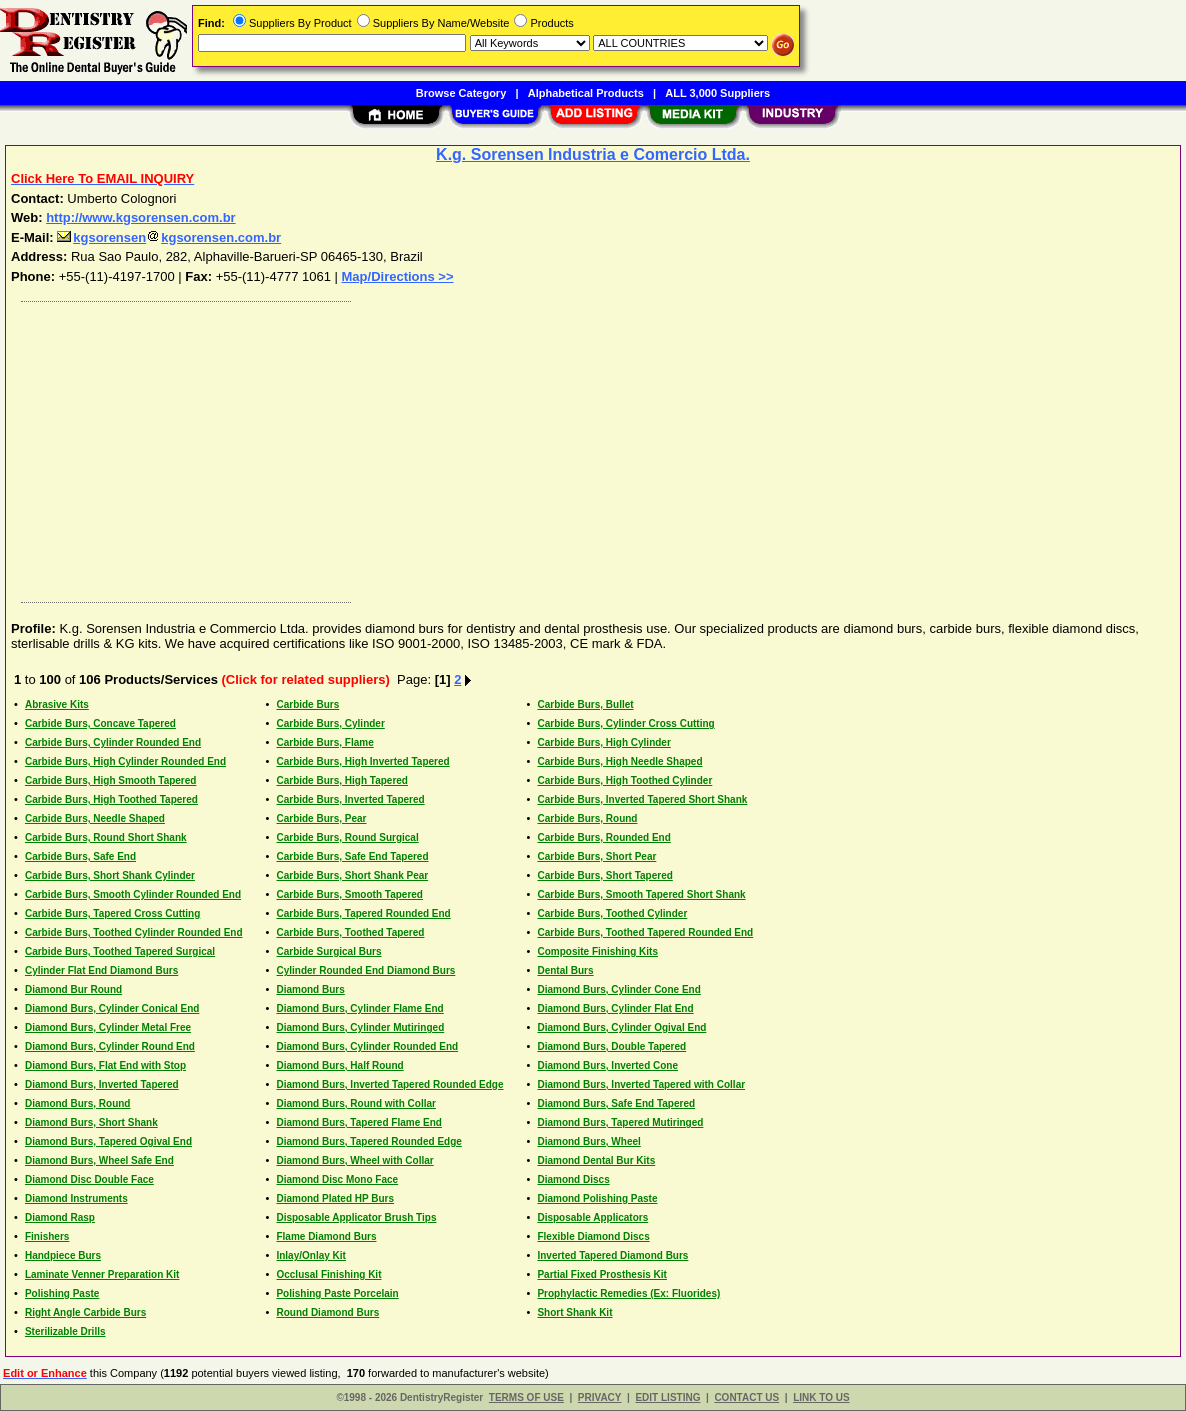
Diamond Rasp (60, 1217)
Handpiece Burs (63, 1255)
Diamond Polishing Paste (597, 1198)
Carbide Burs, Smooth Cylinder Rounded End (133, 894)
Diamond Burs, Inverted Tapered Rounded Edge (389, 1084)
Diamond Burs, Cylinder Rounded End (367, 1046)
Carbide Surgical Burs (328, 951)
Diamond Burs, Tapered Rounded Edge (368, 1141)
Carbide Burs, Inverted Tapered (350, 799)
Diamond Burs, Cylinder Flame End (359, 1008)
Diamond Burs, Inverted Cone (607, 1065)
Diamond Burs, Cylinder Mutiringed (360, 1027)
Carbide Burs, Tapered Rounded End (363, 913)
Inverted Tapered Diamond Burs (612, 1255)
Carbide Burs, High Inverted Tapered (362, 761)
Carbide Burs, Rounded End (603, 837)
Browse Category (461, 93)
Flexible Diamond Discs (593, 1236)
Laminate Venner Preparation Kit (102, 1274)
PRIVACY (600, 1397)
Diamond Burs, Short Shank (91, 1122)
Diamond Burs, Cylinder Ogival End (621, 1027)
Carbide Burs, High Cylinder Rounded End (125, 761)
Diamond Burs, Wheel (588, 1141)
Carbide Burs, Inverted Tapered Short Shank (642, 799)
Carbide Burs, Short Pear (596, 856)
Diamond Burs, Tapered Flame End (358, 1122)
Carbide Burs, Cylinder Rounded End (113, 742)
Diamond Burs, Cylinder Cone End (618, 989)
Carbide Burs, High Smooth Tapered (111, 780)
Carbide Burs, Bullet (585, 704)
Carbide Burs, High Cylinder (603, 742)
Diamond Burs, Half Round (339, 1065)
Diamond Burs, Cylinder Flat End (615, 1008)
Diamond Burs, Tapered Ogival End (108, 1141)
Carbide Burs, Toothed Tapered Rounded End (645, 932)
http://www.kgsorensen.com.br (140, 217)
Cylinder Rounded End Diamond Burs (365, 970)
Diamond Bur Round (73, 989)
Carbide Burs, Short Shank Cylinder (110, 875)
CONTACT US (746, 1397)
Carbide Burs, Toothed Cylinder (612, 913)
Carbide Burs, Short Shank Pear (352, 875)
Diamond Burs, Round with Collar (355, 1103)
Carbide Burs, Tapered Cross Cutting (112, 913)
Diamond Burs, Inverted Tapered (102, 1084)
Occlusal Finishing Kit (328, 1274)
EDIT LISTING (667, 1397)
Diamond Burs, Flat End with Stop (105, 1065)
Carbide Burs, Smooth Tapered (349, 894)
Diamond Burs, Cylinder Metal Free (108, 1027)
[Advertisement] (594, 447)
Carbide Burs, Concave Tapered (100, 723)
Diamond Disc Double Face (89, 1179)
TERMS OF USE (526, 1397)
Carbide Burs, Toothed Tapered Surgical (120, 951)
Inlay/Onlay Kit (310, 1255)
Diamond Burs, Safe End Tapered (616, 1103)
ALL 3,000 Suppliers (717, 93)
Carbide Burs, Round (587, 818)
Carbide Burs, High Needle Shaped (619, 761)
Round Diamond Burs (327, 1312)
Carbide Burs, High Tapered (342, 780)
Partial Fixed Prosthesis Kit (602, 1274)
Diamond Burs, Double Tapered (611, 1046)
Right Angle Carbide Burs (85, 1312)
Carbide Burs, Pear (321, 818)
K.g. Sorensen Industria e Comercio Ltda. (593, 154)
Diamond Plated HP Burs (335, 1198)
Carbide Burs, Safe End (80, 856)
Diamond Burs (310, 989)
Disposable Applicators (592, 1217)
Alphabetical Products (586, 93)
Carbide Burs (307, 704)
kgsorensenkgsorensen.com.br (169, 237)
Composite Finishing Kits (597, 951)
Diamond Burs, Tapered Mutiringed (620, 1122)
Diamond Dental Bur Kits (596, 1160)
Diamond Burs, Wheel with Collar (354, 1160)
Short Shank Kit (574, 1312)
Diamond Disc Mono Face (337, 1179)
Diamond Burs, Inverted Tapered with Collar (641, 1084)
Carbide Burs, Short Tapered (604, 875)
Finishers (47, 1236)
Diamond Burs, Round (78, 1103)
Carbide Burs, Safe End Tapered (352, 856)
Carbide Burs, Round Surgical (347, 837)
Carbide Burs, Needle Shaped (95, 818)
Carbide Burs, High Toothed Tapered (111, 799)
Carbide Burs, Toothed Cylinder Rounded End (134, 932)
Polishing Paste (62, 1293)
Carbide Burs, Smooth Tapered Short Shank (641, 894)
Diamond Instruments (76, 1198)
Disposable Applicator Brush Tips (356, 1217)
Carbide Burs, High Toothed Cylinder (624, 780)
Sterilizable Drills (65, 1331)
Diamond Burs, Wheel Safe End (99, 1160)
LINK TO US (821, 1397)
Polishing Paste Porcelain (337, 1293)
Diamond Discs (573, 1179)
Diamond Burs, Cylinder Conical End (112, 1008)
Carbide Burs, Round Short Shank (106, 837)
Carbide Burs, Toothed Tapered (350, 932)
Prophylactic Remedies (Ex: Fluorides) (628, 1293)
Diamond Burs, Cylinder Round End (110, 1046)
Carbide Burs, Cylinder (330, 723)
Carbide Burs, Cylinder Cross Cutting (625, 723)
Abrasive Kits (57, 704)
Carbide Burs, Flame (324, 742)
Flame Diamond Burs (326, 1236)
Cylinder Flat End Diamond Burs (101, 970)
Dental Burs (565, 970)
